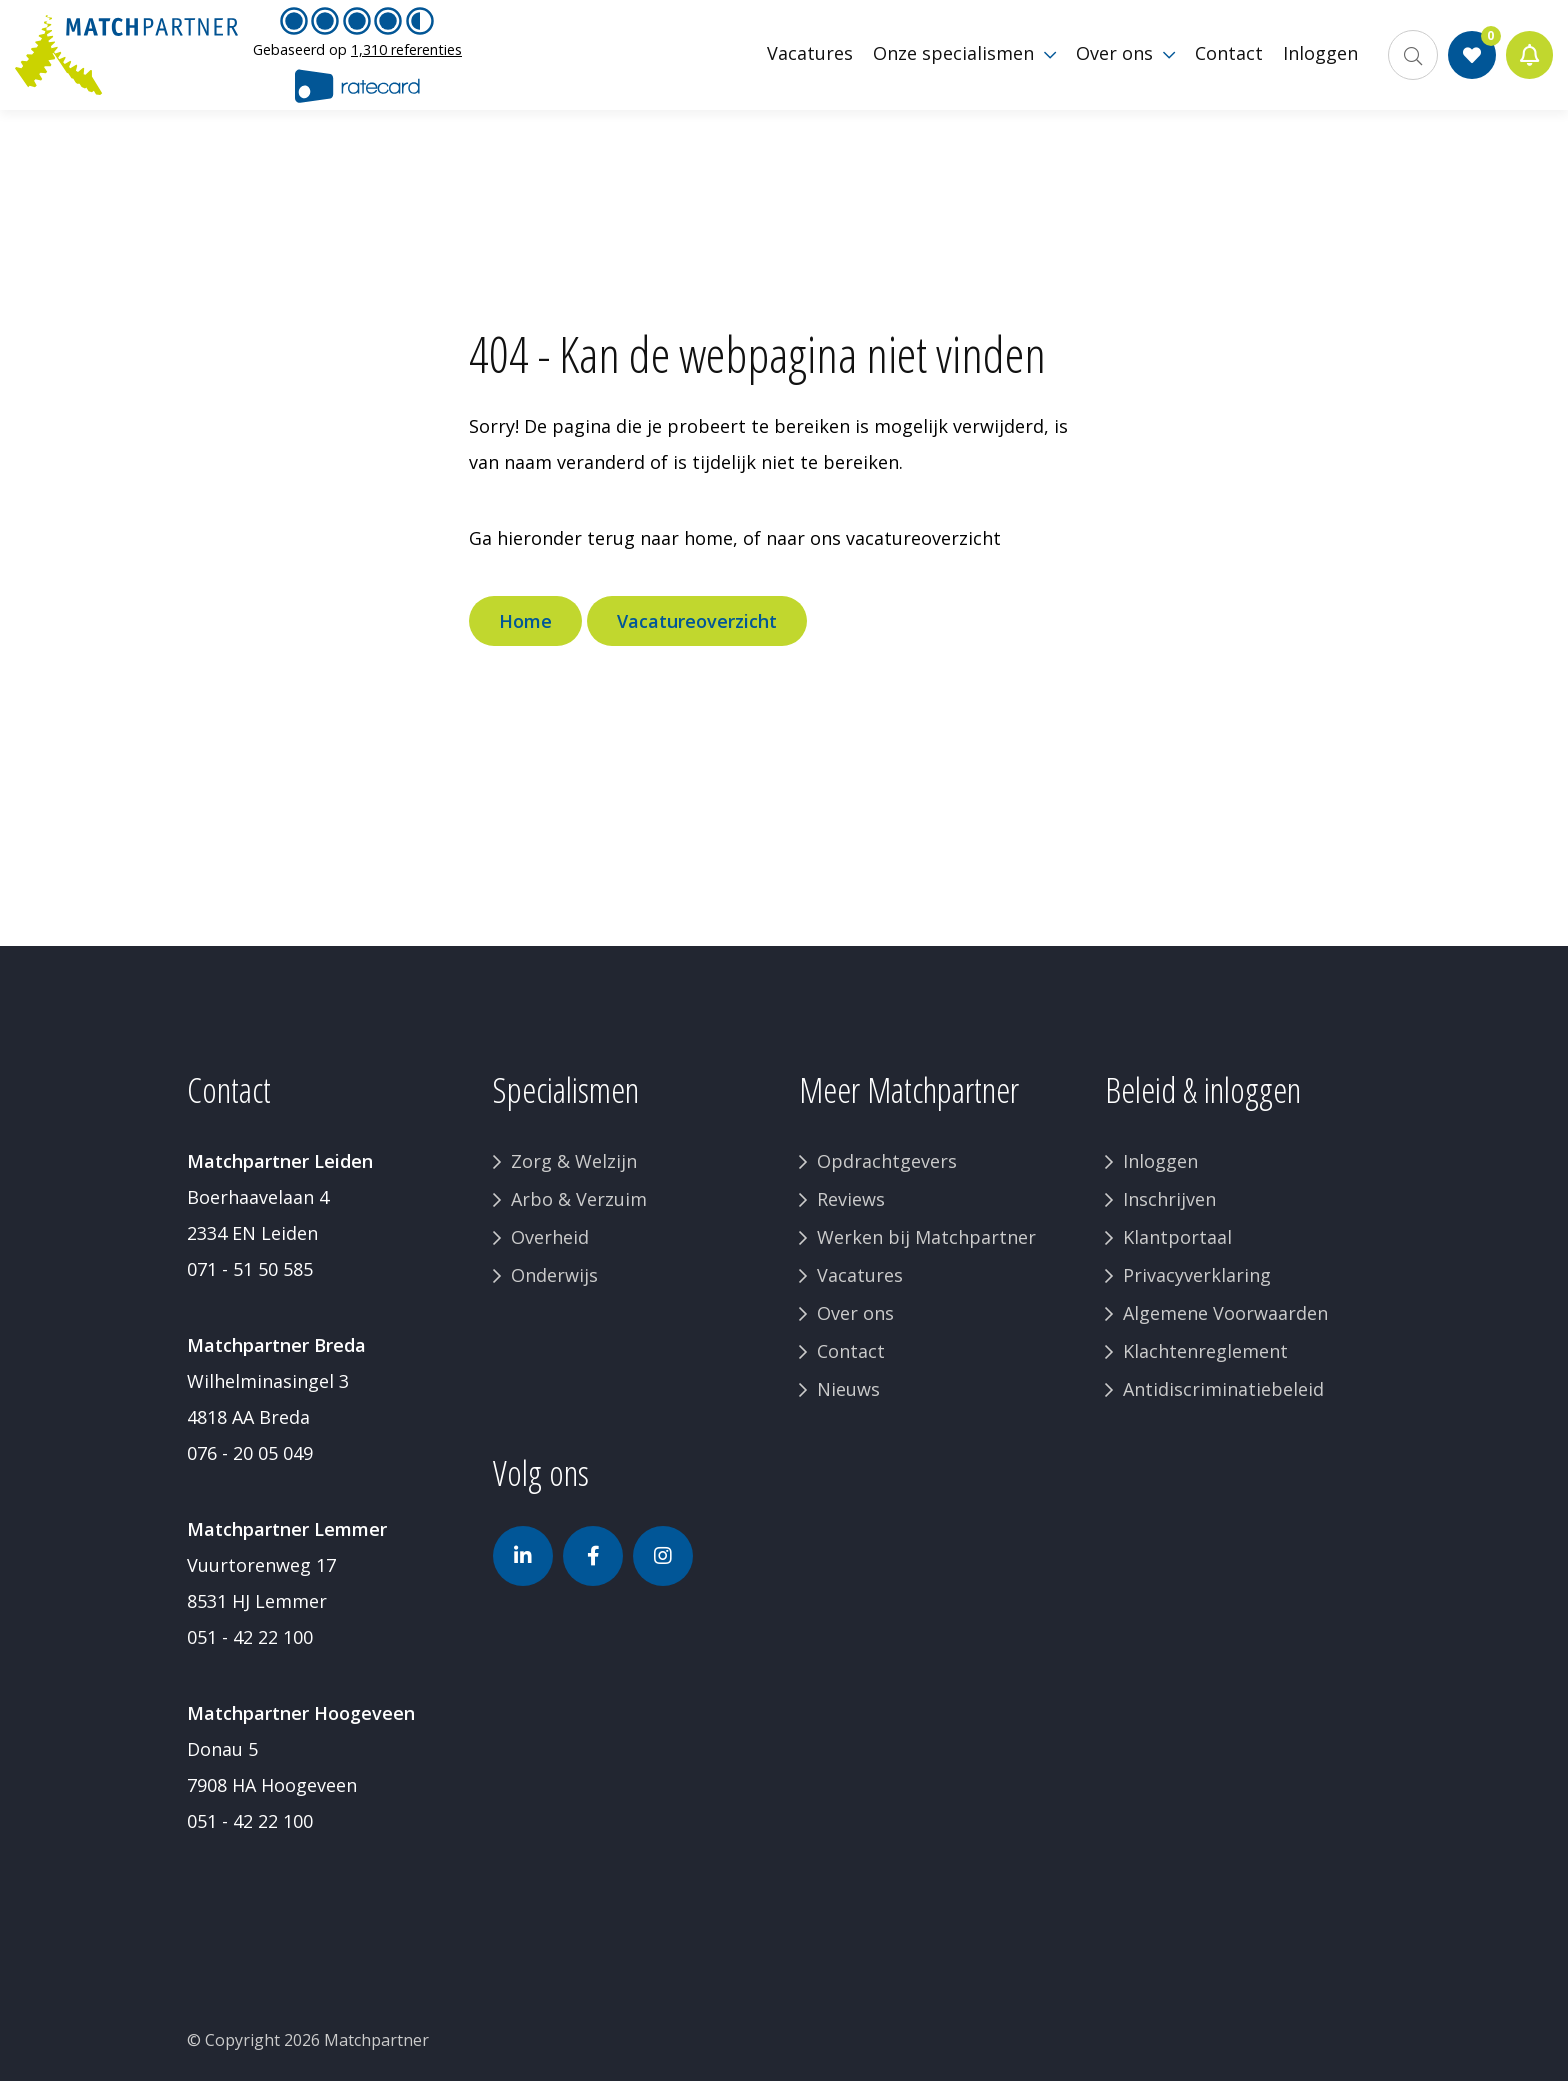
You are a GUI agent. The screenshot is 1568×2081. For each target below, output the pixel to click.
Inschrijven (1169, 1199)
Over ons (855, 1313)
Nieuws (848, 1389)
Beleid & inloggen (1203, 1089)
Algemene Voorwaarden (1225, 1313)
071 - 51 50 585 (250, 1269)
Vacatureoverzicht (697, 621)
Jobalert (1528, 60)
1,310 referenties (406, 54)
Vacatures (860, 1275)
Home (525, 621)
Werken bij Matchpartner (926, 1237)
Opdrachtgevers (887, 1161)
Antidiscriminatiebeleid (1223, 1389)
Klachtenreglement (1205, 1351)
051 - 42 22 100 (250, 1637)
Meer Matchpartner (909, 1089)
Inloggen (1160, 1161)
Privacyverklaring (1197, 1275)
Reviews (851, 1199)
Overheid (550, 1237)
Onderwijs (554, 1275)
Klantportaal (1177, 1237)
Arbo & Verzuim (579, 1199)
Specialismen (566, 1089)
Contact (851, 1351)
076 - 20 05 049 (250, 1453)
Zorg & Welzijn (574, 1161)
